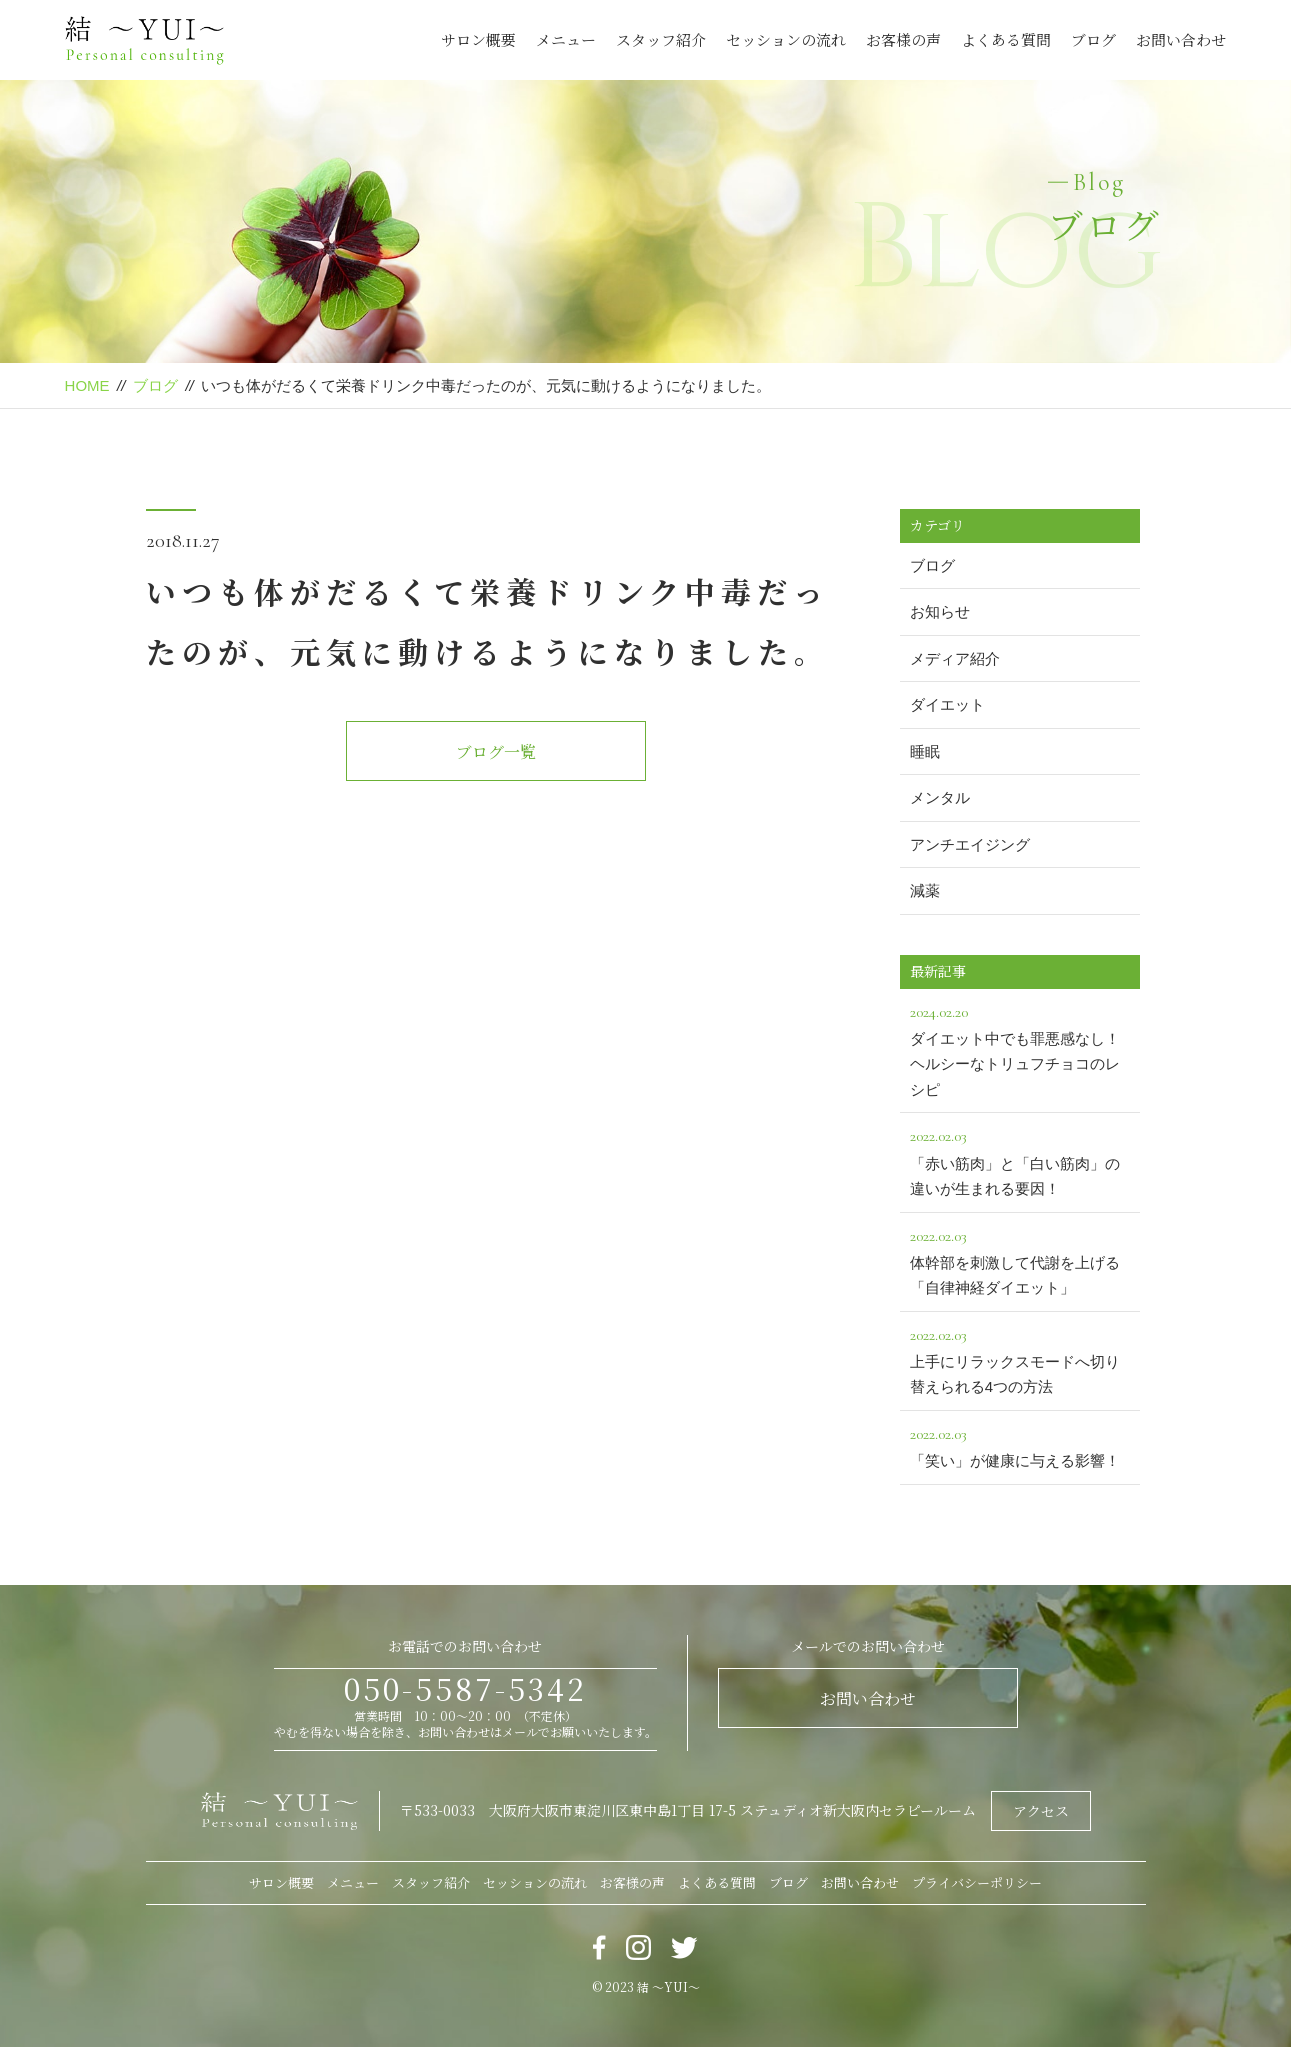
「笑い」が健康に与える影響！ (1020, 1445)
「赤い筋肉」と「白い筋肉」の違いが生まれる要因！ (1020, 1160)
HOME (87, 385)
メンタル (940, 797)
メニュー (566, 39)
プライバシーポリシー (977, 1882)
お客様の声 (903, 39)
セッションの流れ (786, 39)
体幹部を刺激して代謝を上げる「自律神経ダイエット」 (1020, 1260)
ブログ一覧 (496, 751)
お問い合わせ (1181, 39)
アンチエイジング (970, 844)
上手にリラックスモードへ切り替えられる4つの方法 (1020, 1359)
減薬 (925, 890)
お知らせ (940, 611)
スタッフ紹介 (661, 39)
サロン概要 (478, 39)
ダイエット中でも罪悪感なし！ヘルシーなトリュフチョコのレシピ (1020, 1048)
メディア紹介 (955, 658)
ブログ (1093, 39)
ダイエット (947, 704)
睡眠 (925, 751)
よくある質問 (1006, 39)
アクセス (1041, 1811)
